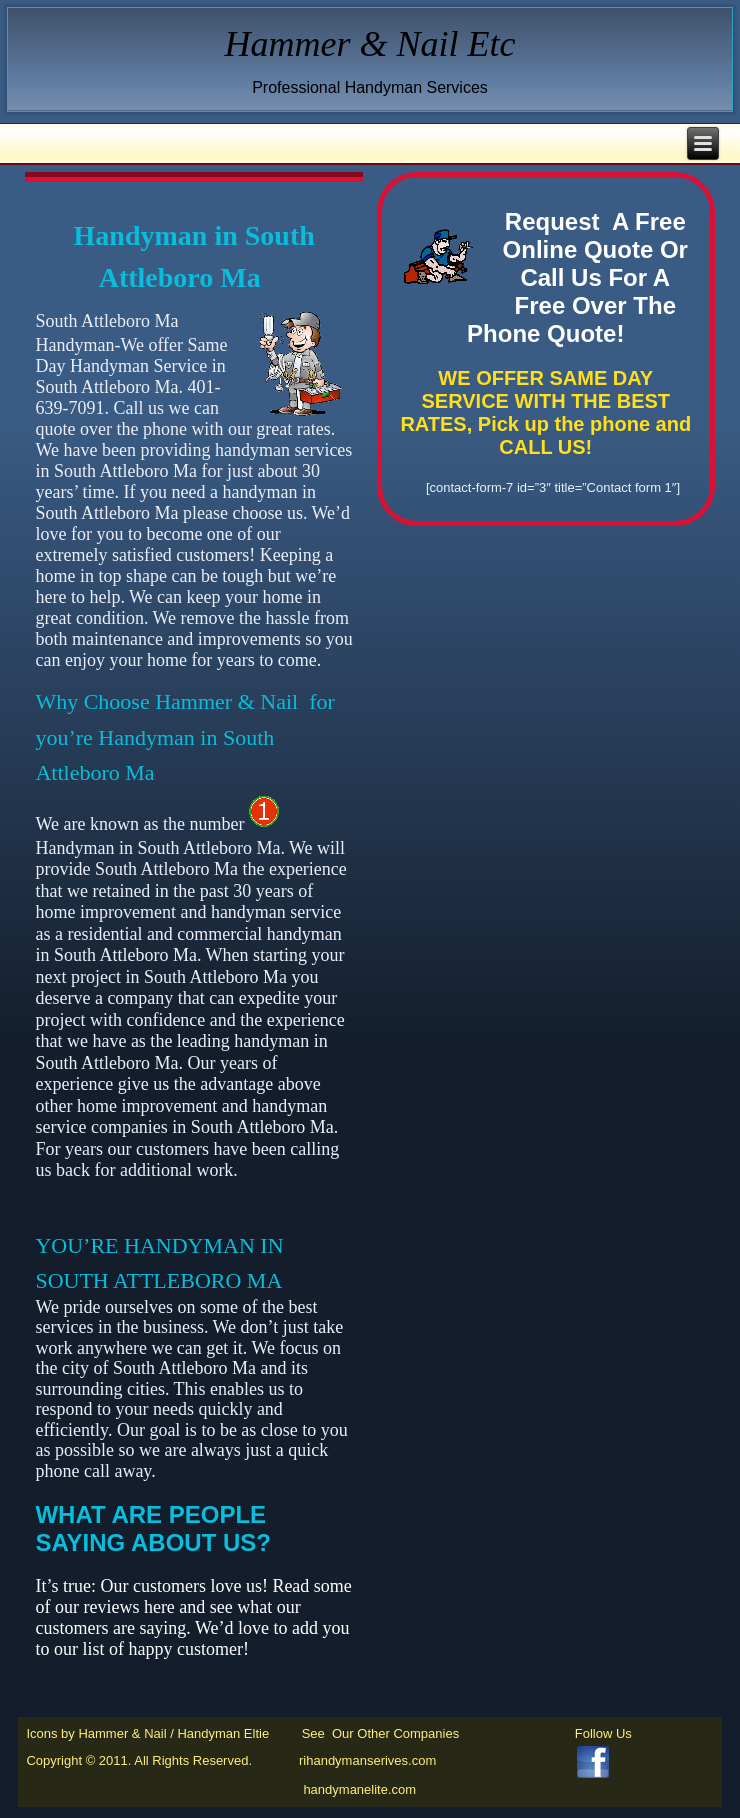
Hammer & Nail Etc (370, 44)
